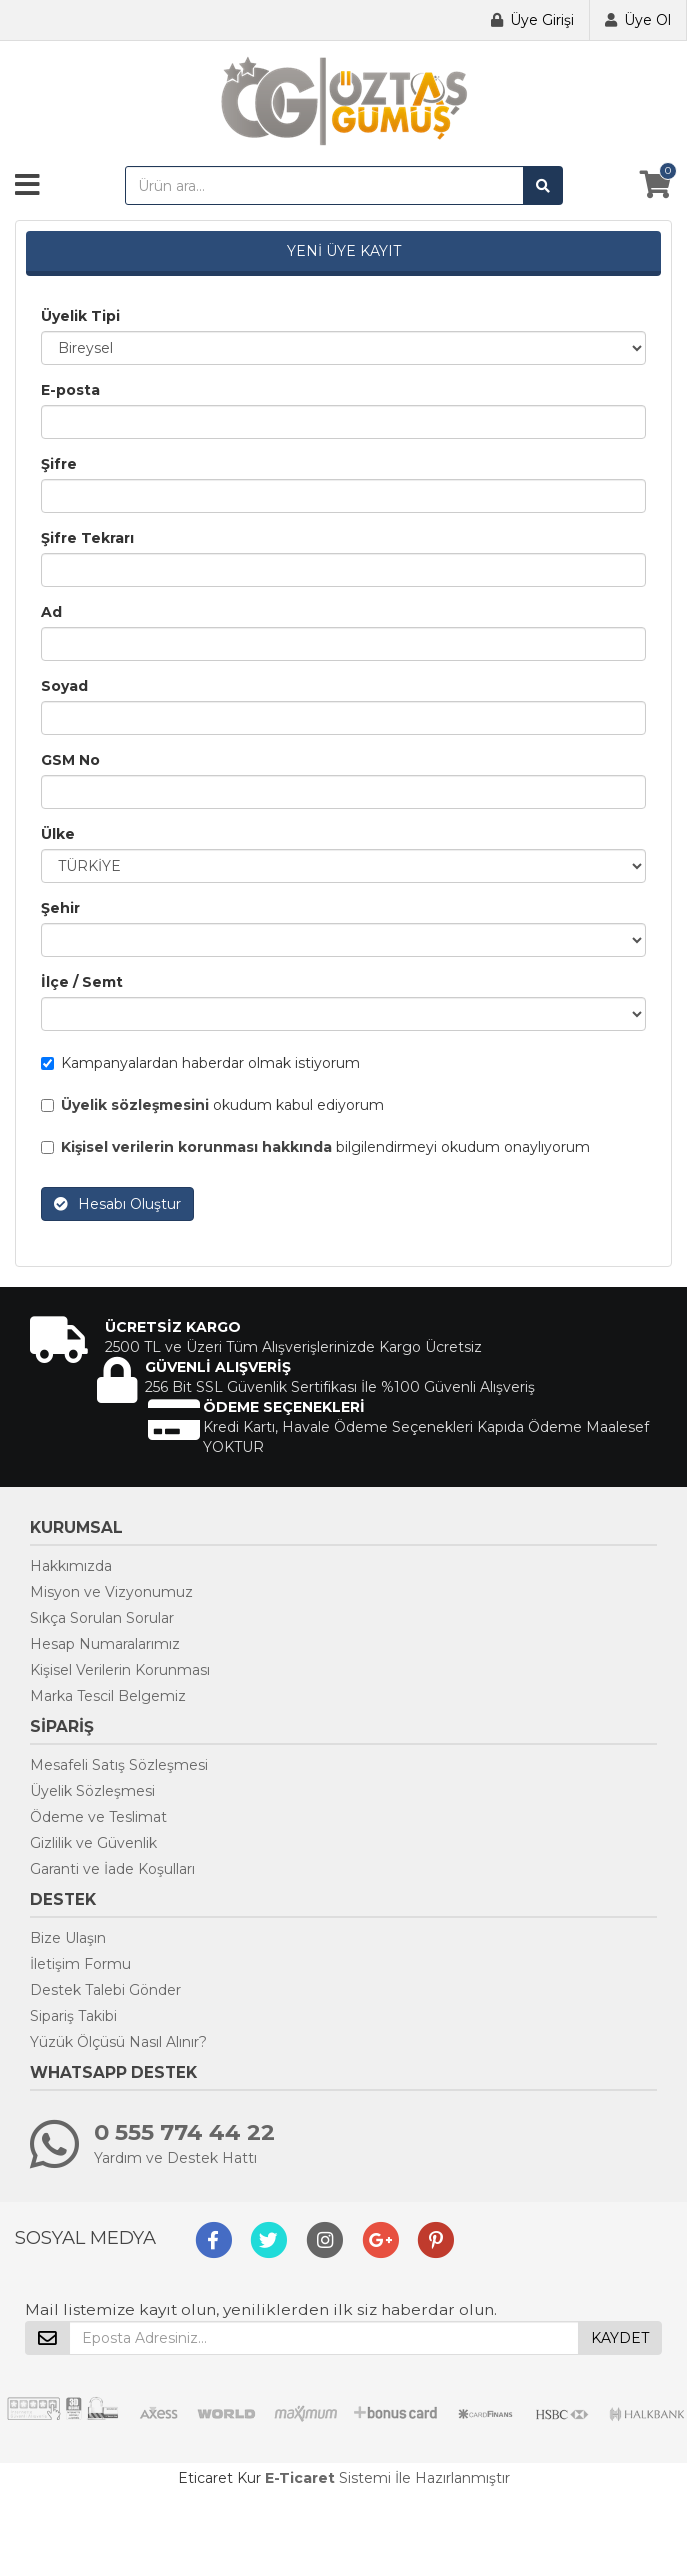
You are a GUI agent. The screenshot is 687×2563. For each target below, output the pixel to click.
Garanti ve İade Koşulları (112, 1869)
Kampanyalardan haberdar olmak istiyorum (200, 1063)
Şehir (60, 908)
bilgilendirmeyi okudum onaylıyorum (315, 1147)
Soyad (64, 686)
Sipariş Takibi (73, 2016)
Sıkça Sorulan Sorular (102, 1618)
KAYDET (620, 2338)
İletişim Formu (80, 1964)
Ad (51, 612)
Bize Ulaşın (68, 1938)
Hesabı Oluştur (117, 1204)
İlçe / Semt (82, 982)
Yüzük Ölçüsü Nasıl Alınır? (118, 2042)
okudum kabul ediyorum (212, 1105)
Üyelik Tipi (80, 316)
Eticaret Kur (219, 2478)
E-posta (70, 390)
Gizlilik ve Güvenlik (93, 1843)
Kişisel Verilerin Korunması (120, 1670)
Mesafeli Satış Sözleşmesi (119, 1765)
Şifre (59, 464)
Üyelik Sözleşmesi (92, 1791)
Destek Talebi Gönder (105, 1990)
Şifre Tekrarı (87, 538)
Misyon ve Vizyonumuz (111, 1592)
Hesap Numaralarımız (105, 1644)
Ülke (58, 834)
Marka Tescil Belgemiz (108, 1696)
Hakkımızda (71, 1566)
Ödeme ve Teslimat (98, 1817)
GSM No (70, 760)
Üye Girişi (542, 20)
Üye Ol (647, 20)
